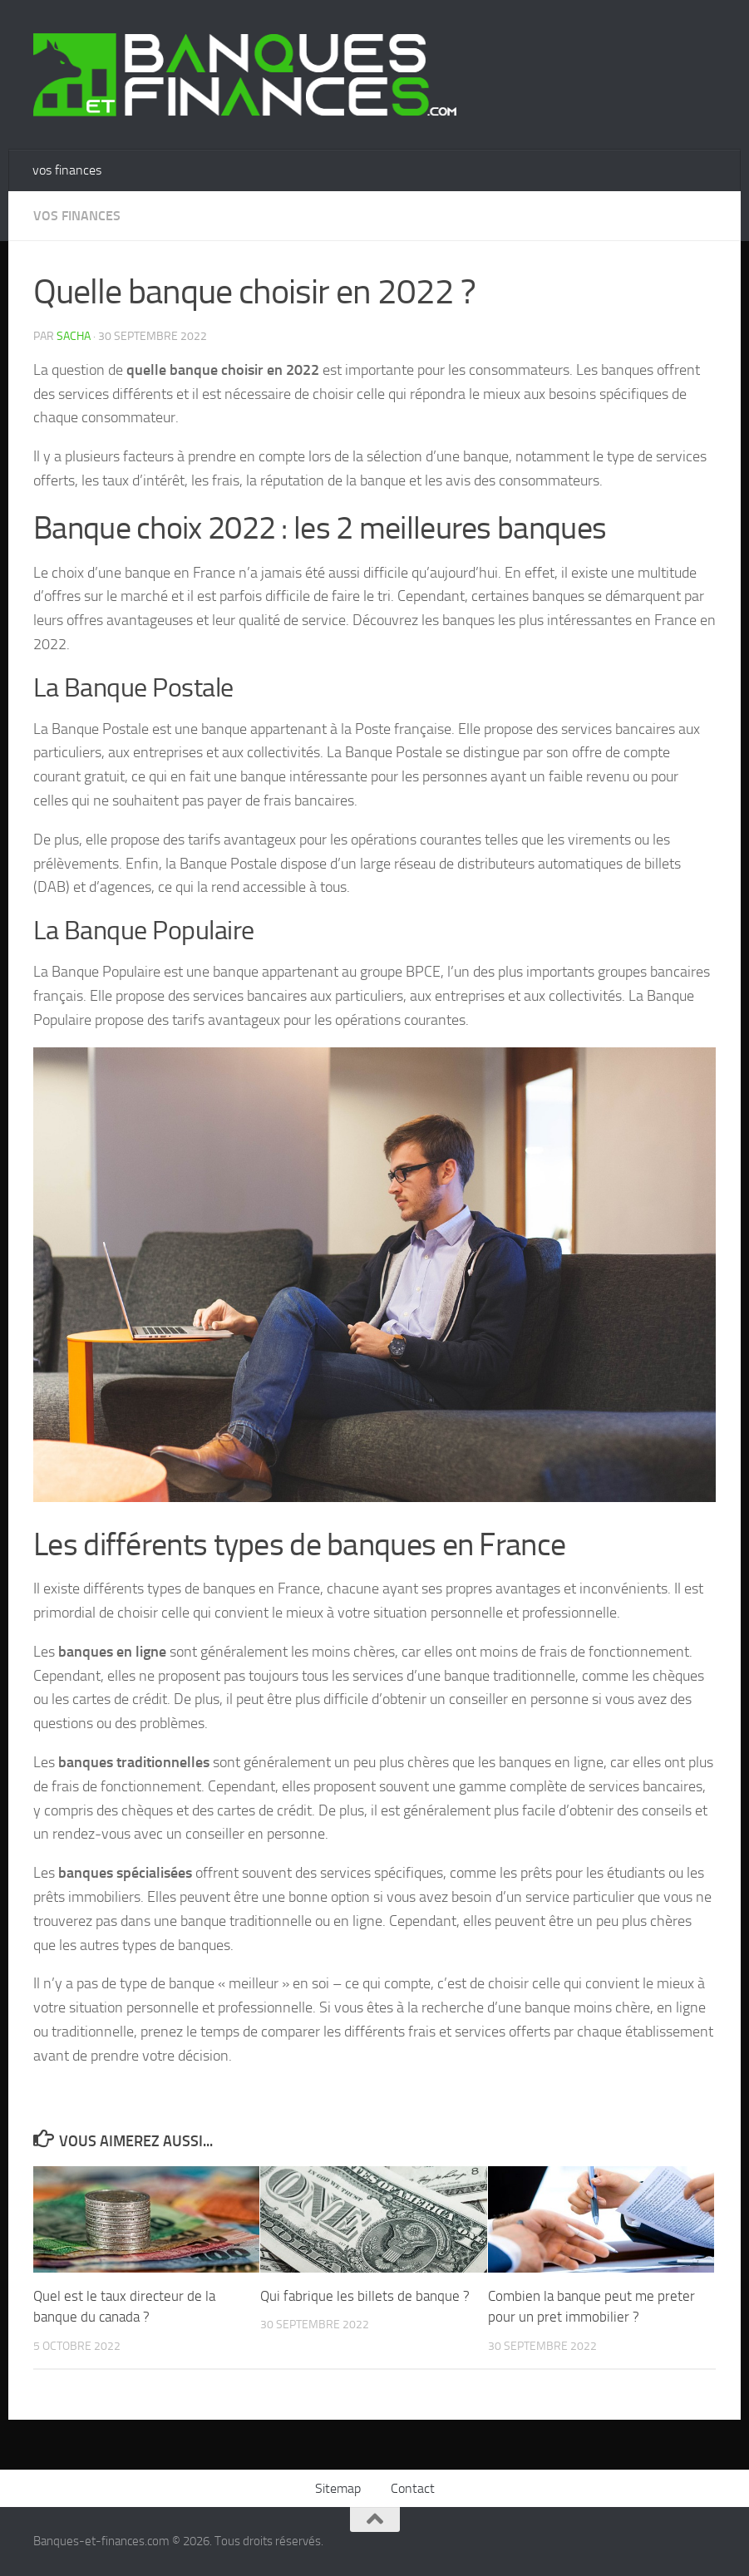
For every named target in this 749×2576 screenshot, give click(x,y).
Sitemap (338, 2488)
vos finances (66, 170)
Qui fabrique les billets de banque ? (365, 2296)
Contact (413, 2488)
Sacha (74, 336)
